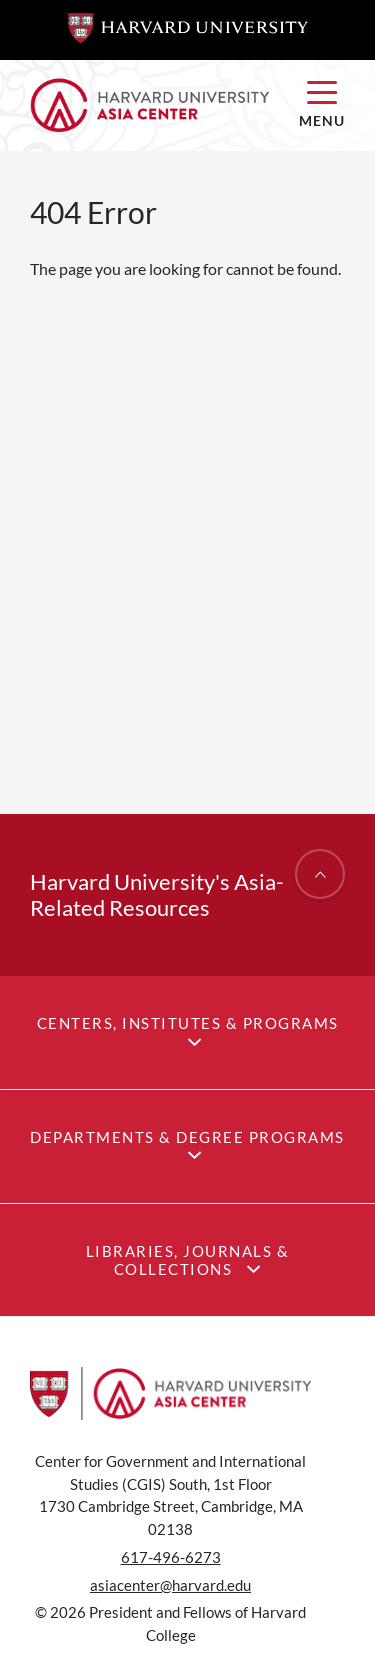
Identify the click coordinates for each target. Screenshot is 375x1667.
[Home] (149, 105)
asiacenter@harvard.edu (170, 1585)
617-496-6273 (171, 1557)
